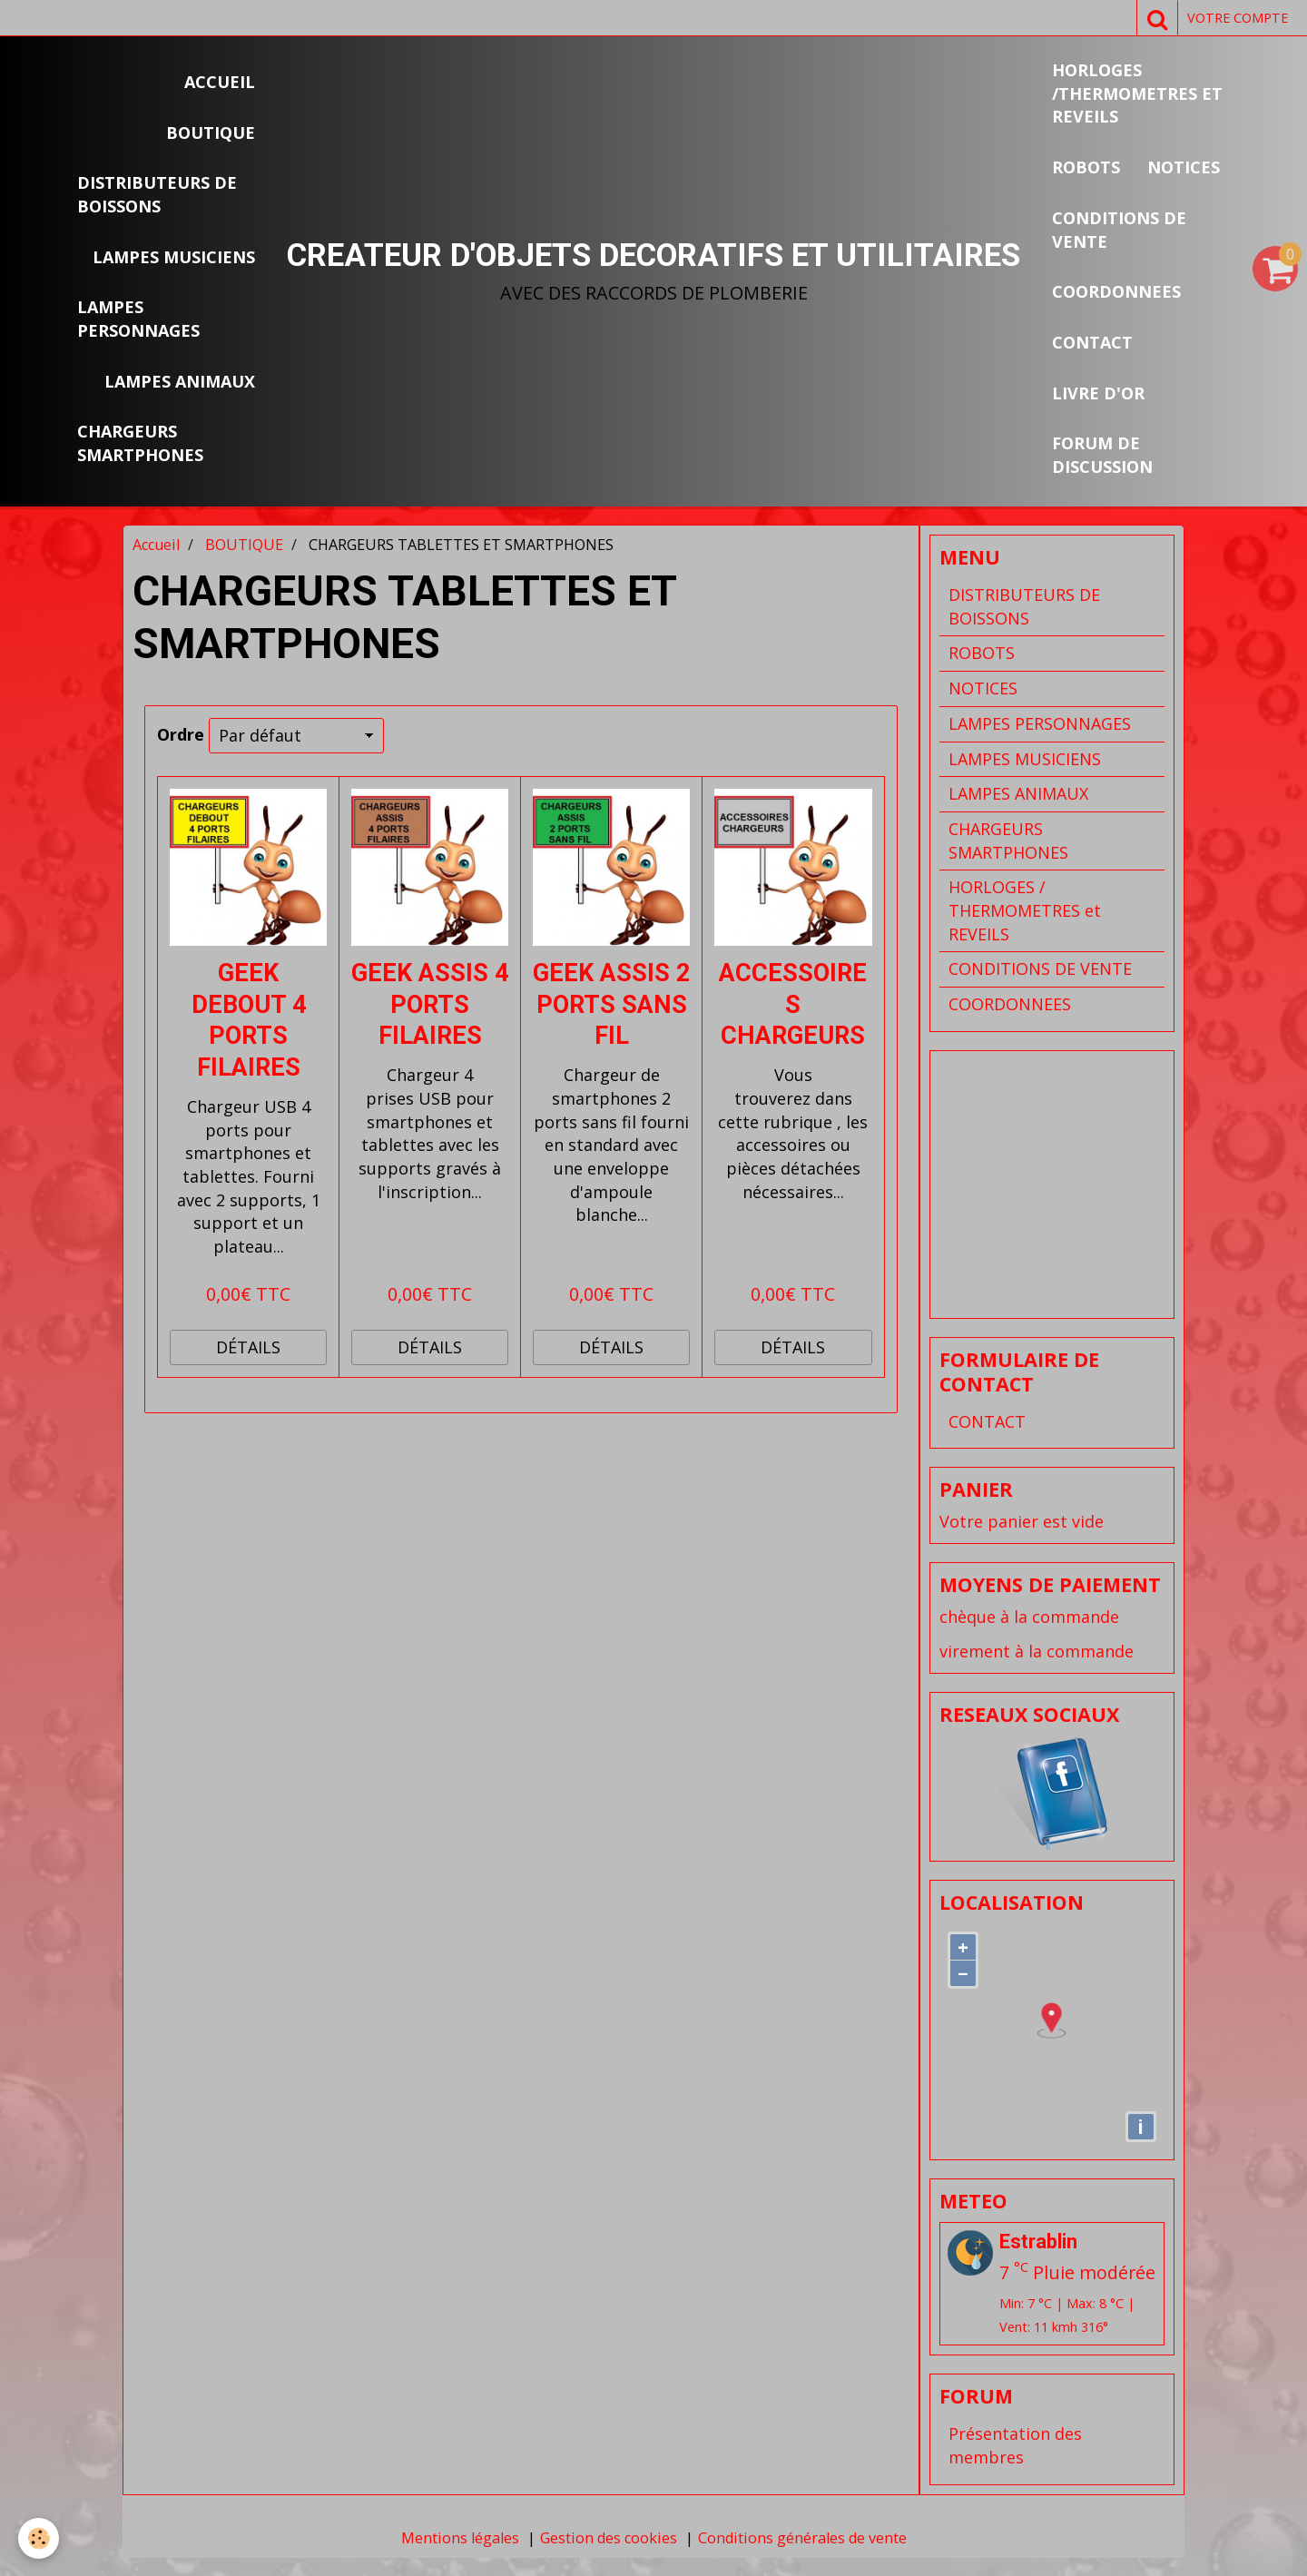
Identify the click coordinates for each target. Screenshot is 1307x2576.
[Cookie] (38, 2538)
